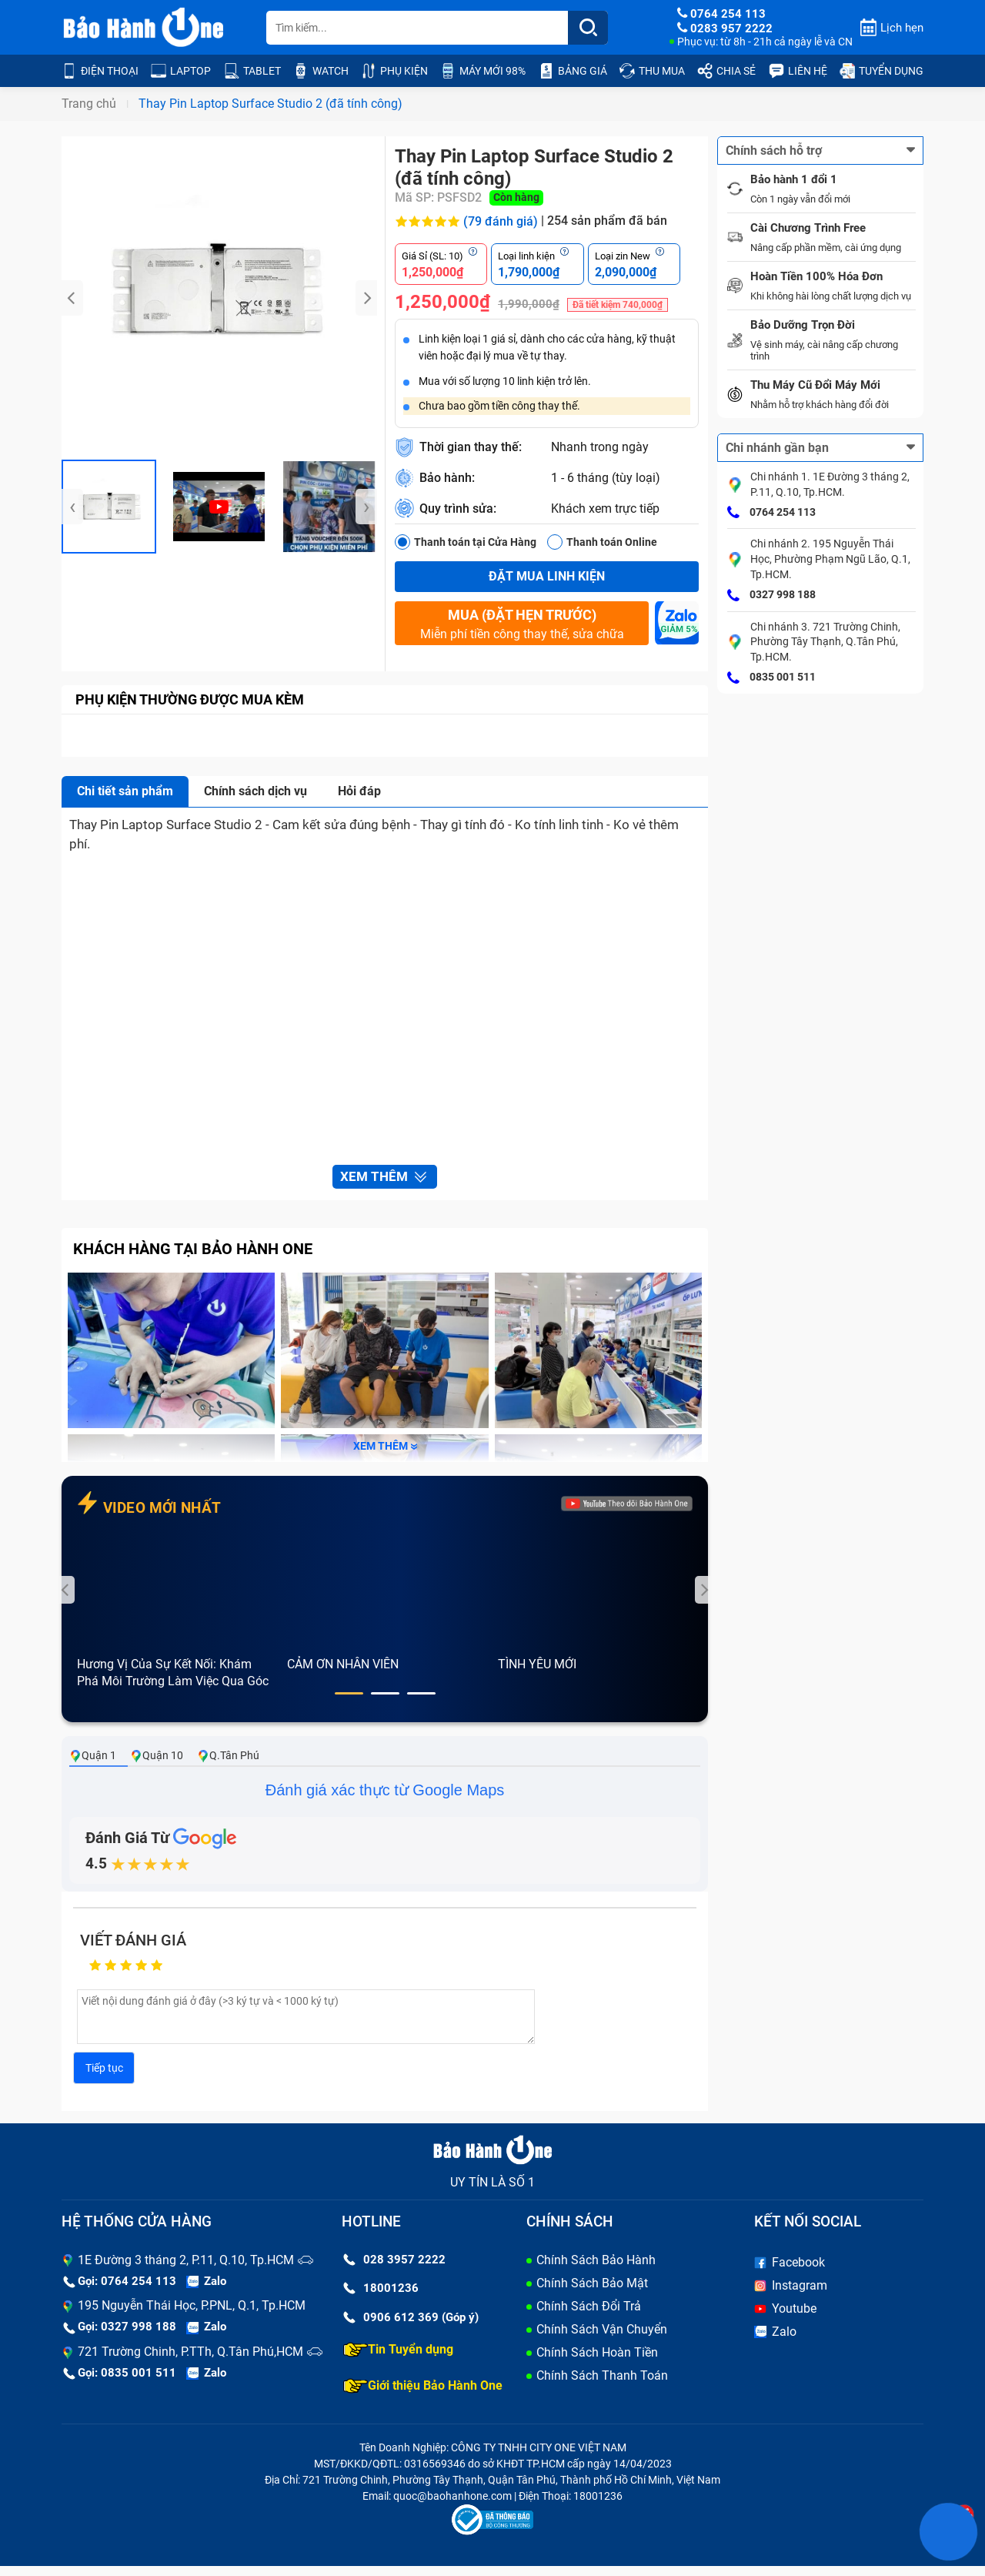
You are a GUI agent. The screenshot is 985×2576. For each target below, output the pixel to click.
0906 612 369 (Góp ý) (411, 2327)
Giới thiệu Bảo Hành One (423, 2396)
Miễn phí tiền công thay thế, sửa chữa (522, 623)
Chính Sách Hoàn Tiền (597, 2362)
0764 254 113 (771, 512)
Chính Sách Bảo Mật (592, 2293)
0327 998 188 (771, 596)
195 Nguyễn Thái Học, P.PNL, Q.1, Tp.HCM (192, 2316)
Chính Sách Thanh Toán (602, 2385)
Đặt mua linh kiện (547, 576)
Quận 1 (92, 1765)
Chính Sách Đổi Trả (588, 2316)
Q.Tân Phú (228, 1765)
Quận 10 (156, 1765)
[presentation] (72, 298)
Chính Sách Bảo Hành (596, 2270)
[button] (349, 1704)
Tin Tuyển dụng (398, 2359)
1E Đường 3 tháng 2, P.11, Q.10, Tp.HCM (186, 2270)
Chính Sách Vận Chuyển (601, 2339)
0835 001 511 (771, 678)
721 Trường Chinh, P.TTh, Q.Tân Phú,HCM (190, 2361)
